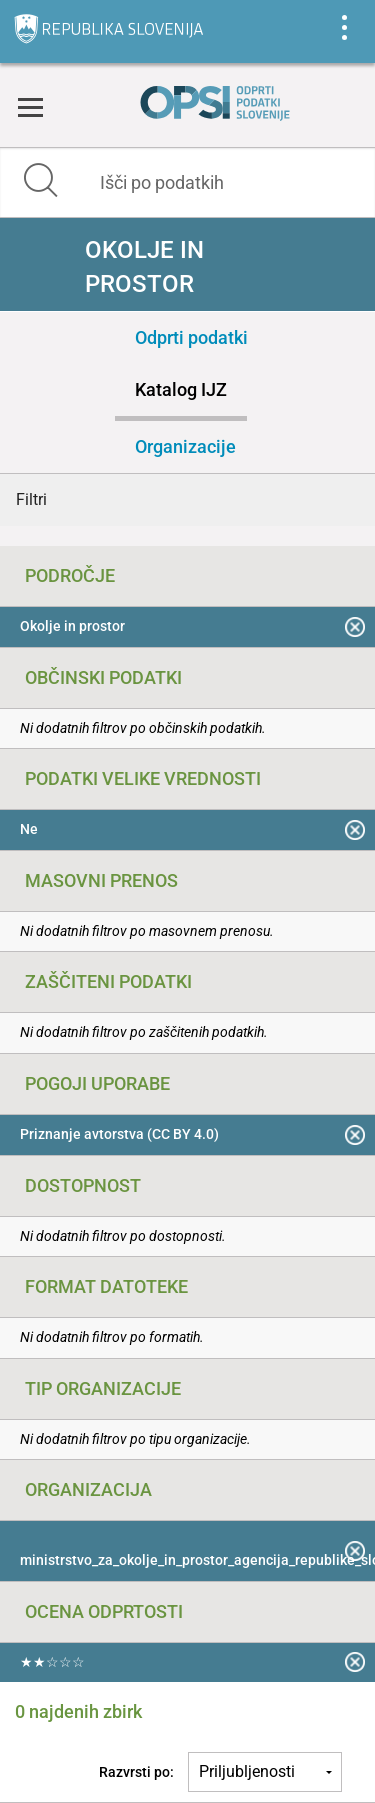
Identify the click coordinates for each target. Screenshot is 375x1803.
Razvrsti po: (136, 1772)
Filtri (31, 499)
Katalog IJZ (181, 389)
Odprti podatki (191, 337)
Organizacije (185, 446)
